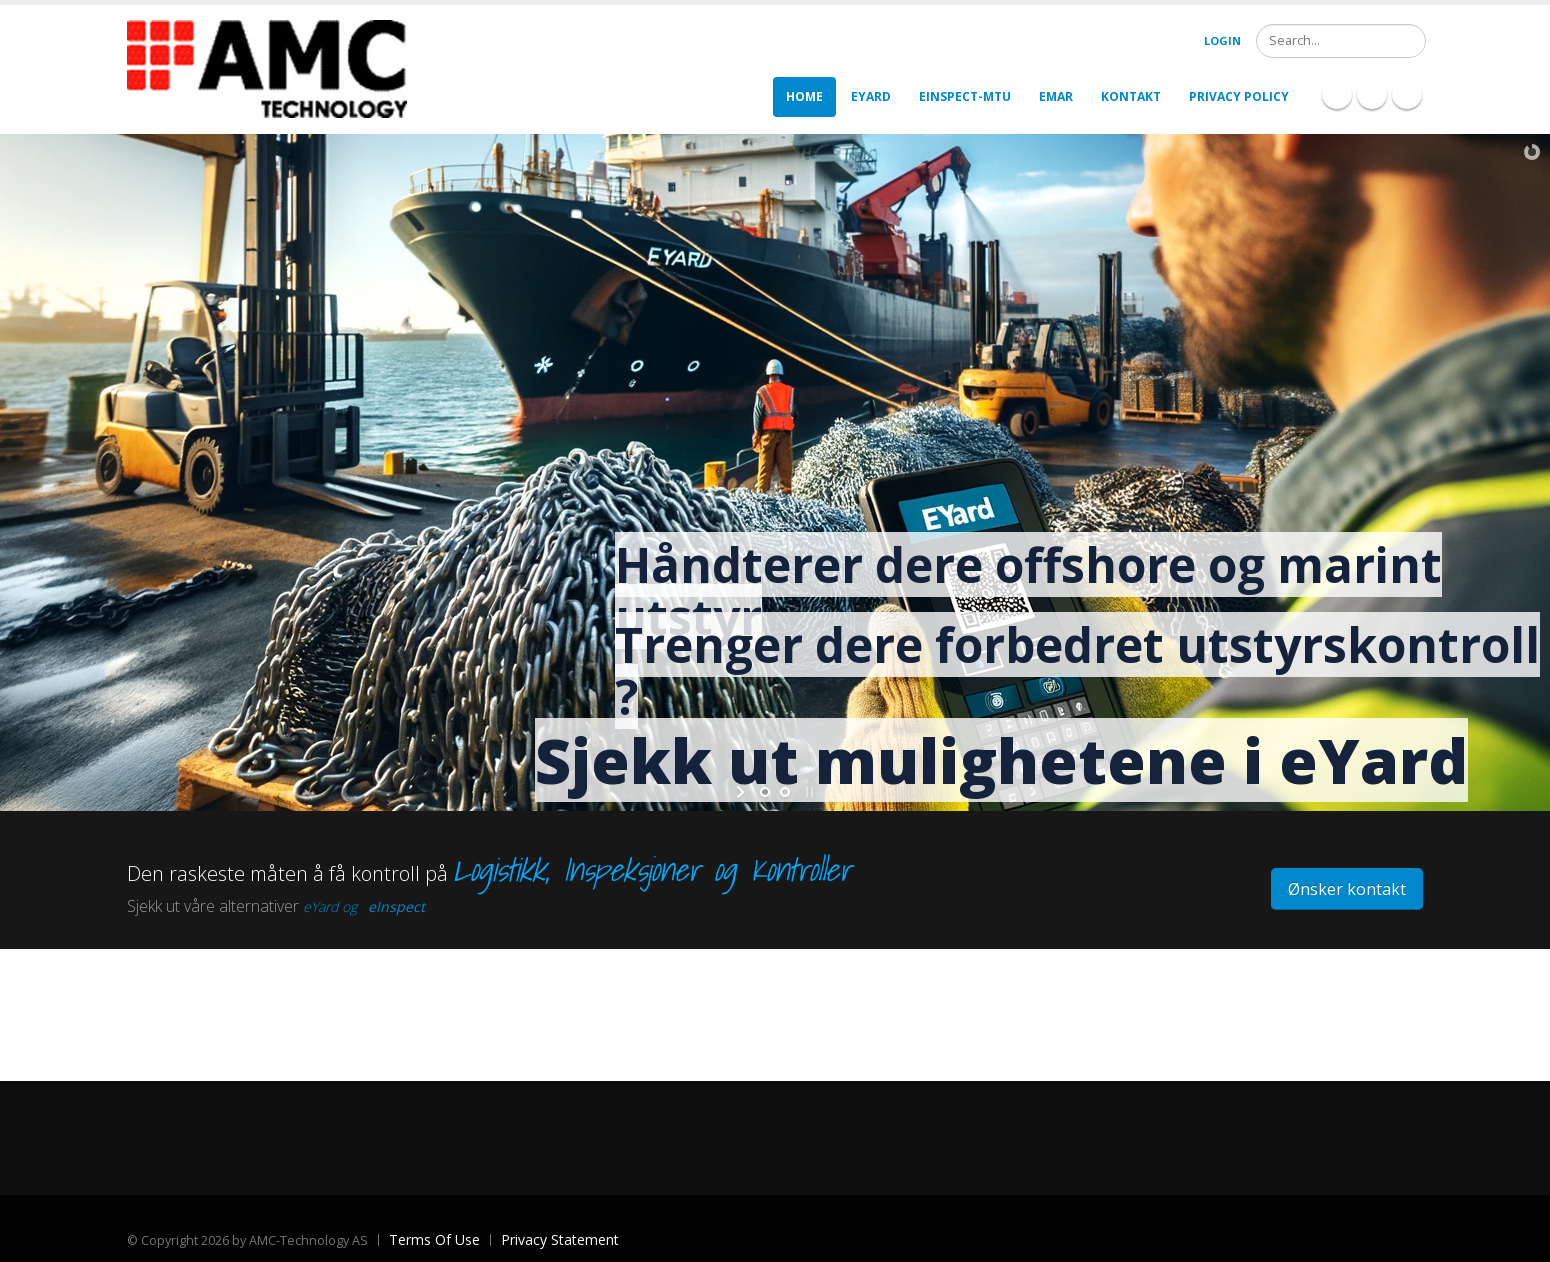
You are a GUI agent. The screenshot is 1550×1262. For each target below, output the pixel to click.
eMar (1056, 96)
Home (804, 96)
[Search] (1341, 41)
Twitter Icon (1407, 94)
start (742, 792)
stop (807, 792)
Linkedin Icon (1372, 94)
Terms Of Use (434, 1239)
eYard (871, 96)
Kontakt (1131, 96)
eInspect (396, 906)
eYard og (330, 906)
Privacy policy (1239, 96)
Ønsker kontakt (1347, 889)
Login (1222, 40)
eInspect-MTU (965, 96)
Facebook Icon (1337, 94)
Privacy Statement (560, 1239)
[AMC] (267, 67)
